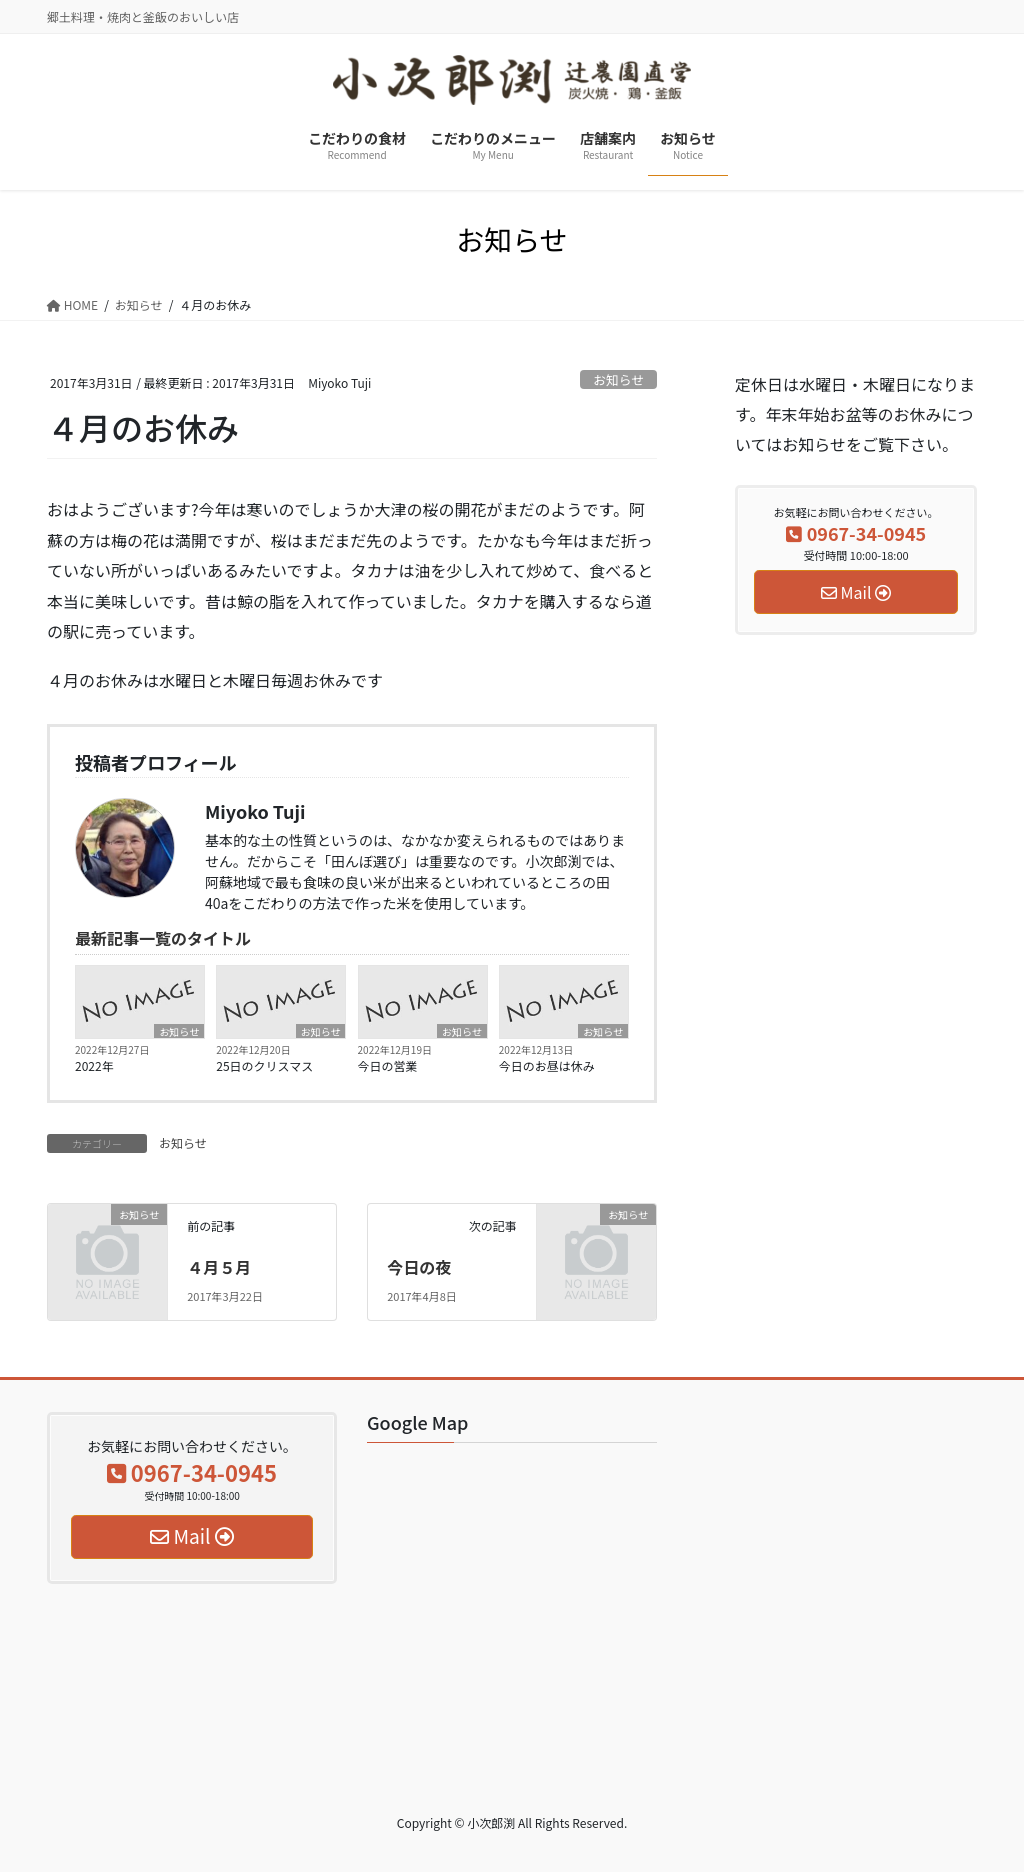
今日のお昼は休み (547, 1065)
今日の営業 (388, 1065)
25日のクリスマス (264, 1065)
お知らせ (618, 379)
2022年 (94, 1065)
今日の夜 (419, 1267)
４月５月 (219, 1267)
